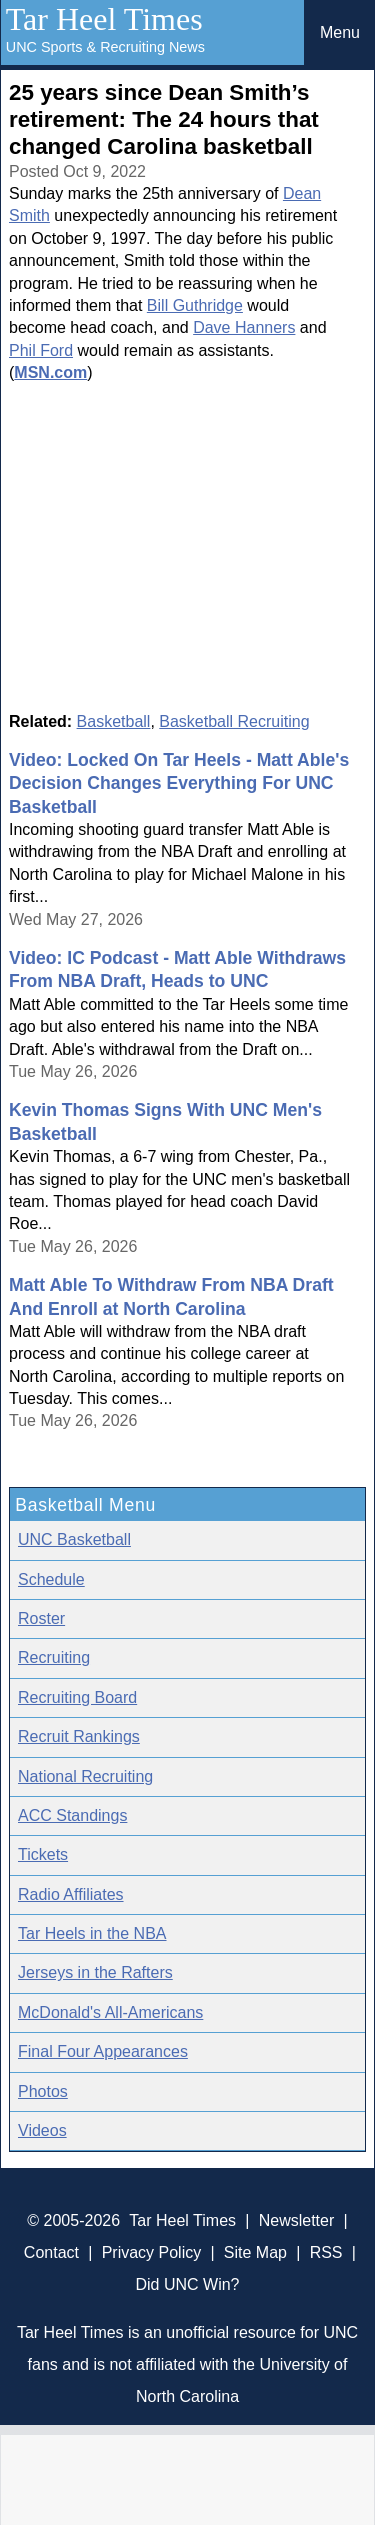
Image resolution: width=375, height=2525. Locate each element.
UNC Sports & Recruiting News (105, 47)
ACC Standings (72, 1815)
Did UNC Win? (187, 2284)
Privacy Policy (152, 2252)
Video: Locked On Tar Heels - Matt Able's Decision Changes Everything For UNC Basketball (179, 783)
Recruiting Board (77, 1697)
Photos (43, 2091)
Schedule (51, 1579)
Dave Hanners (244, 327)
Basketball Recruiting (234, 721)
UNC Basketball (74, 1539)
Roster (41, 1618)
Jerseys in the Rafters (95, 1972)
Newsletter (297, 2220)
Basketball (114, 721)
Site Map (255, 2252)
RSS (326, 2252)
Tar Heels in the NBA (92, 1933)
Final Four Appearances (103, 2051)
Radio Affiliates (71, 1894)
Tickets (43, 1854)
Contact (51, 2252)
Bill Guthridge (195, 305)
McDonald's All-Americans (110, 2012)
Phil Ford (41, 350)
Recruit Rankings (79, 1736)
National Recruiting (85, 1776)
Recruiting (54, 1657)
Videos (42, 2130)
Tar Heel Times (104, 19)
